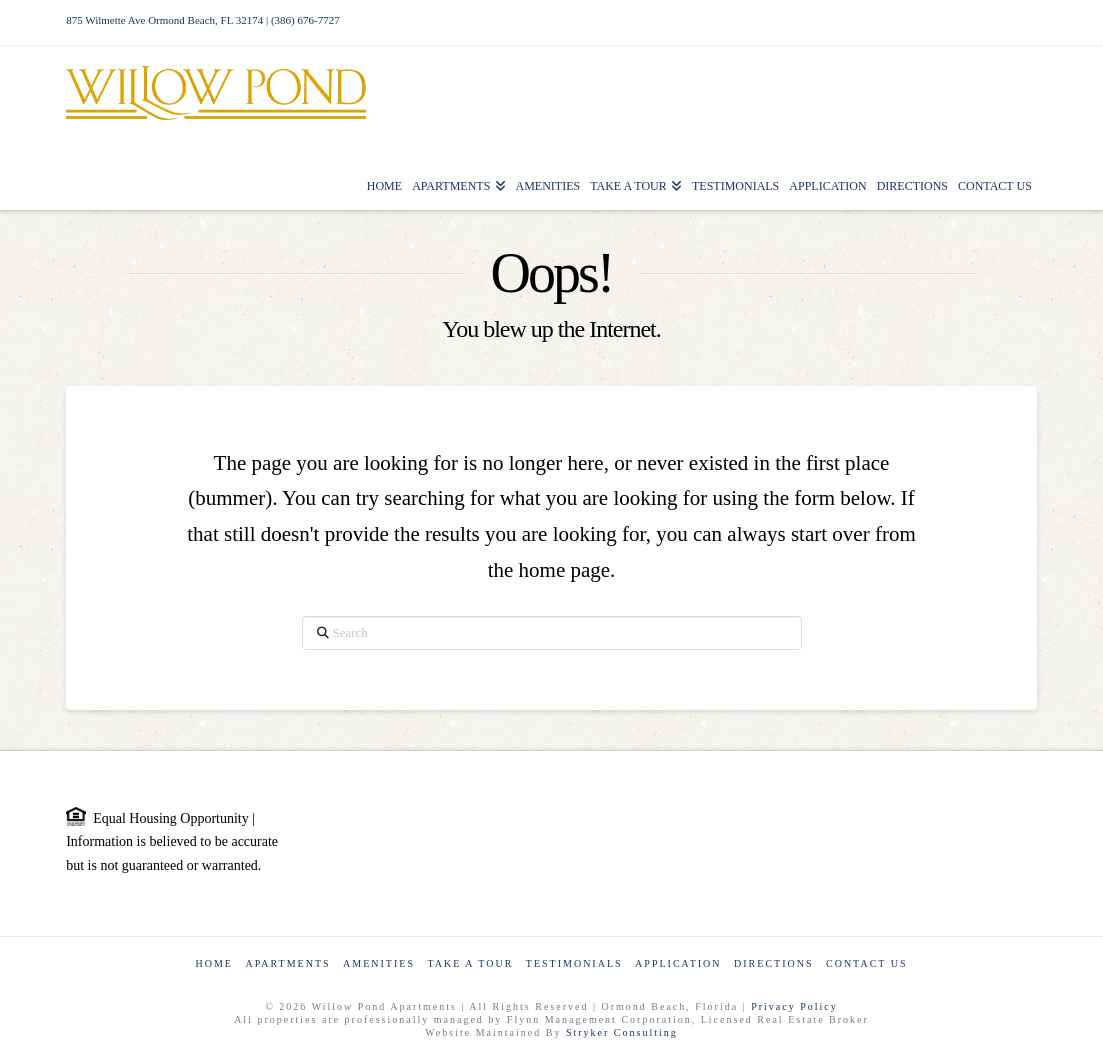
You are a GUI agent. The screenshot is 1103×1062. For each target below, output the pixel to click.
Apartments (287, 963)
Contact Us (867, 963)
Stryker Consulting (622, 1032)
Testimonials (574, 963)
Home (213, 963)
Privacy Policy (794, 1006)
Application (678, 963)
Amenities (379, 963)
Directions (773, 963)
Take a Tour (470, 963)
